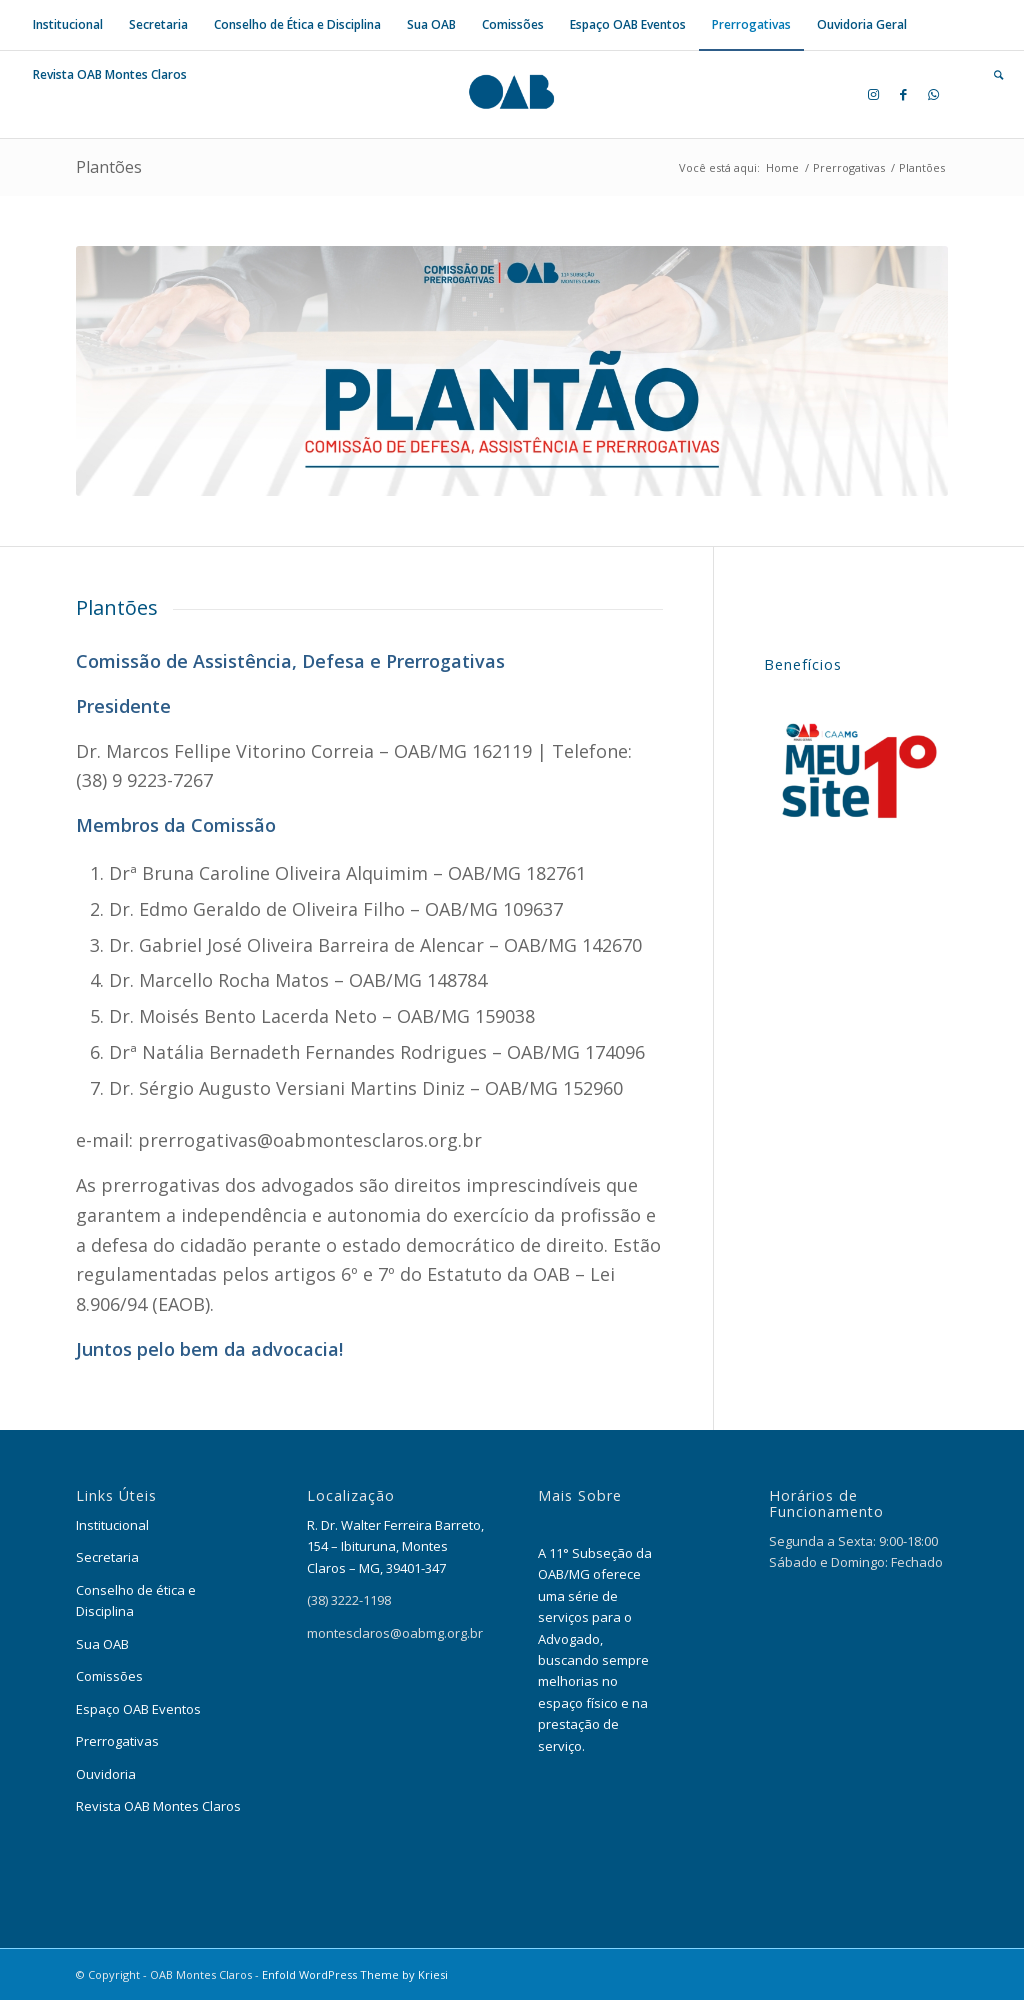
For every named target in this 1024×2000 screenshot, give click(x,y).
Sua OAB (102, 1644)
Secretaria (107, 1557)
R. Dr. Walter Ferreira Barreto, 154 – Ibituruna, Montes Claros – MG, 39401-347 (395, 1546)
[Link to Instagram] (873, 94)
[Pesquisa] (992, 75)
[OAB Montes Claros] (512, 94)
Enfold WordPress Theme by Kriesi (355, 1974)
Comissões (111, 1676)
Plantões (109, 167)
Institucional (112, 1525)
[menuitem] (68, 25)
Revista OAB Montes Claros (158, 1806)
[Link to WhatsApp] (933, 94)
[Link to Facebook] (903, 94)
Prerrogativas (117, 1741)
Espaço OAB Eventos (138, 1709)
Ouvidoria (106, 1774)
